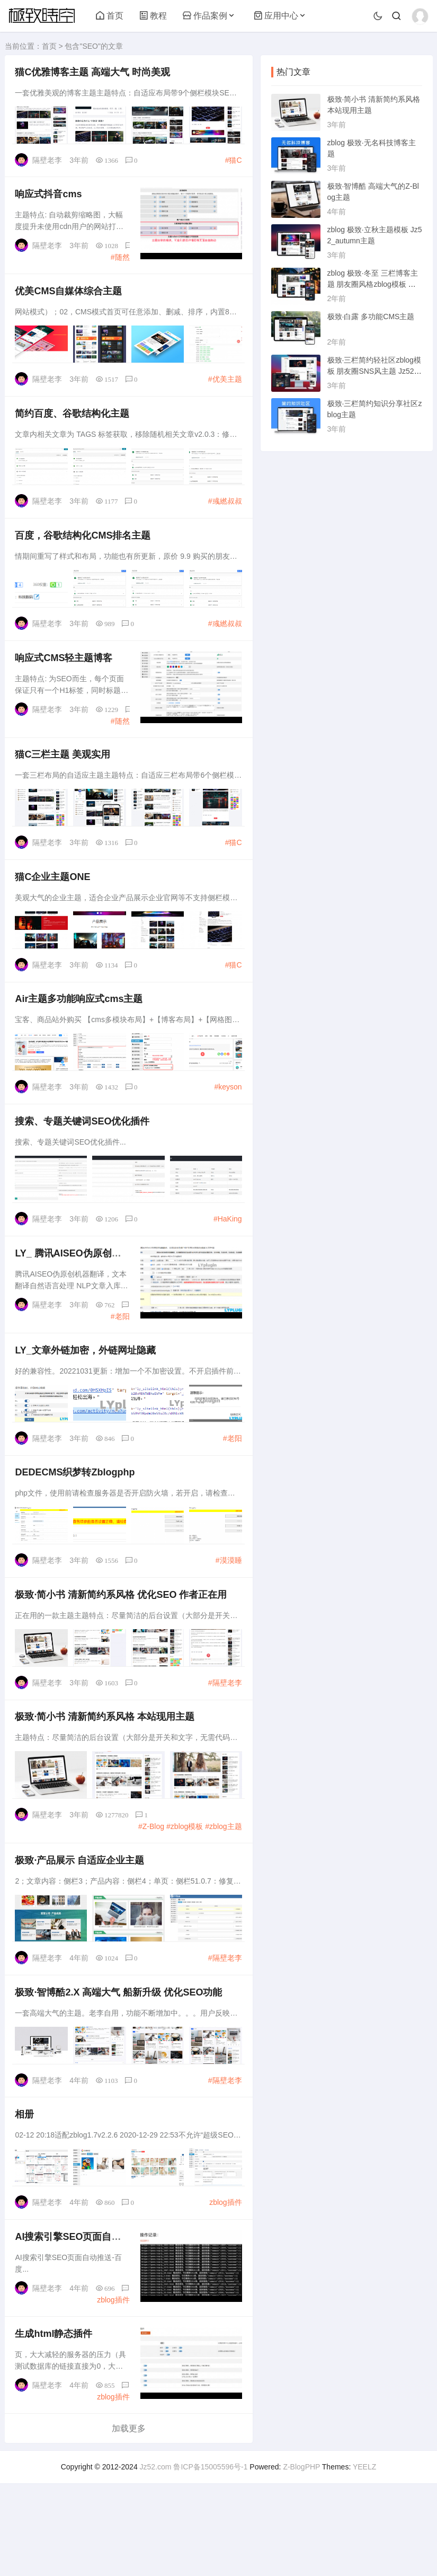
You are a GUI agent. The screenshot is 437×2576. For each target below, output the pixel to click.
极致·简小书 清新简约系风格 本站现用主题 (108, 1784)
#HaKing (225, 1262)
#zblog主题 (220, 1892)
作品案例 (205, 15)
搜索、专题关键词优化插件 (85, 1165)
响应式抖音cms (51, 201)
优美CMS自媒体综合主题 (71, 303)
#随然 (117, 264)
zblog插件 (223, 2282)
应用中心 (276, 15)
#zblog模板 (182, 1892)
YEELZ (364, 2559)
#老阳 (117, 1365)
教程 (153, 15)
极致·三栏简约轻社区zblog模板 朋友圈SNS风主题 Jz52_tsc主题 (374, 371)
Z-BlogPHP (301, 2559)
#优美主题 (222, 390)
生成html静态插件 (56, 2424)
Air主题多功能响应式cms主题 (82, 1039)
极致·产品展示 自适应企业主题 (82, 1932)
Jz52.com (156, 2559)
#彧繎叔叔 (222, 517)
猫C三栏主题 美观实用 (65, 786)
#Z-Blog (149, 1892)
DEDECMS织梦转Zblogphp (78, 1531)
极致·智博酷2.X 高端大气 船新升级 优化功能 (121, 2068)
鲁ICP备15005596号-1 (210, 2559)
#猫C (230, 161)
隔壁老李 (50, 161)
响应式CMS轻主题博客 (66, 684)
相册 (27, 2195)
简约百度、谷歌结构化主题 (75, 430)
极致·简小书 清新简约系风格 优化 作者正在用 (124, 1657)
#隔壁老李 (222, 1744)
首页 (109, 15)
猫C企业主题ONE (55, 912)
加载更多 (129, 2521)
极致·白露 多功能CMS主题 (371, 316)
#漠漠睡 (226, 1618)
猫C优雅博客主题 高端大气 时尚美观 (95, 74)
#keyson (225, 1126)
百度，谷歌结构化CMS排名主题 (86, 557)
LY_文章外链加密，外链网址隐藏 (88, 1404)
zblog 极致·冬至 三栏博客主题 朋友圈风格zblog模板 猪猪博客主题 (372, 284)
